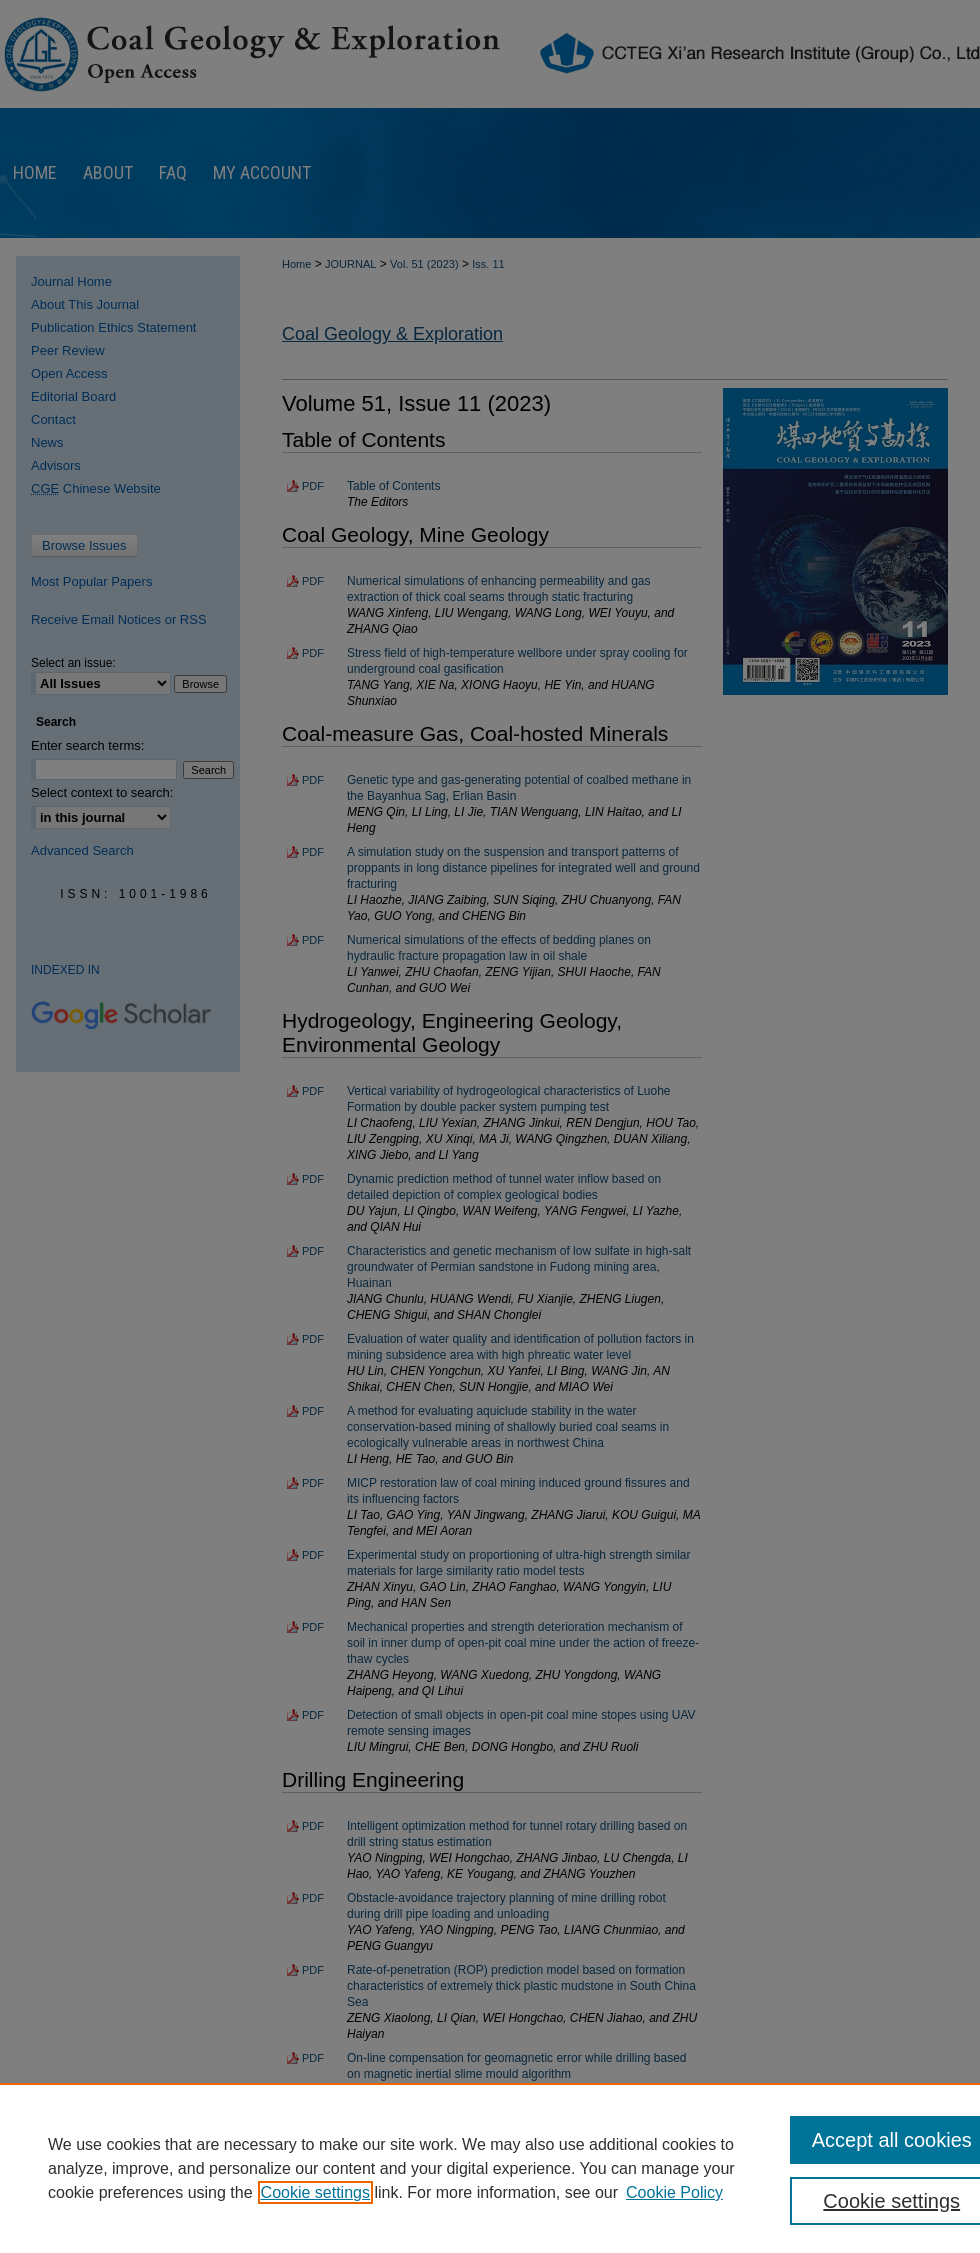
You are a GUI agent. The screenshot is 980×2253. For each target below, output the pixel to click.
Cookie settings (315, 2192)
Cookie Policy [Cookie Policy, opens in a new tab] (674, 2192)
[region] (490, 2168)
